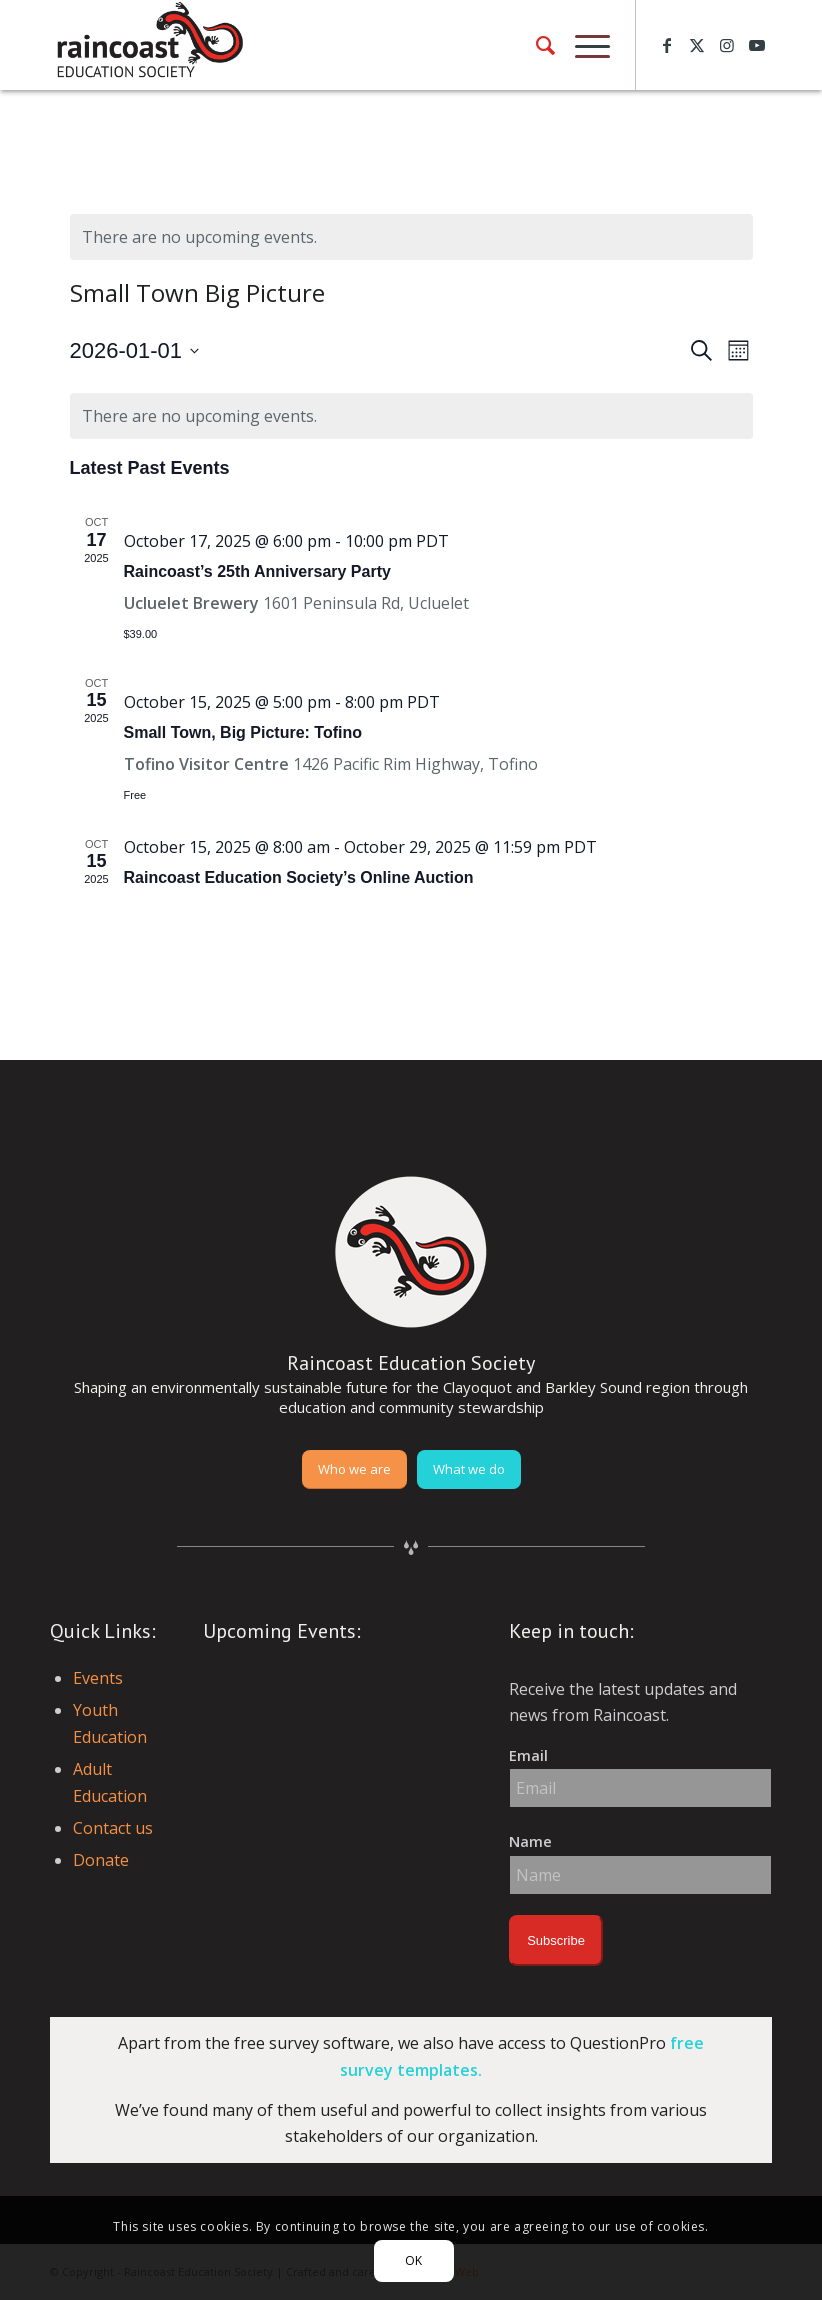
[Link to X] (697, 45)
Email (528, 1755)
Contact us (113, 1828)
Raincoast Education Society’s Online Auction (299, 877)
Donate (101, 1860)
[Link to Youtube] (757, 45)
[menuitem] (535, 45)
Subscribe (556, 1940)
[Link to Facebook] (667, 45)
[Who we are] (354, 1469)
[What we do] (469, 1469)
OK (414, 2260)
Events (98, 1678)
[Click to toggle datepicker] (135, 350)
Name (530, 1841)
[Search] (535, 45)
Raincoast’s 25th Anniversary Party (257, 571)
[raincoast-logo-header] (148, 45)
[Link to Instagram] (727, 45)
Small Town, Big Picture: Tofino (243, 732)
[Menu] (582, 45)
